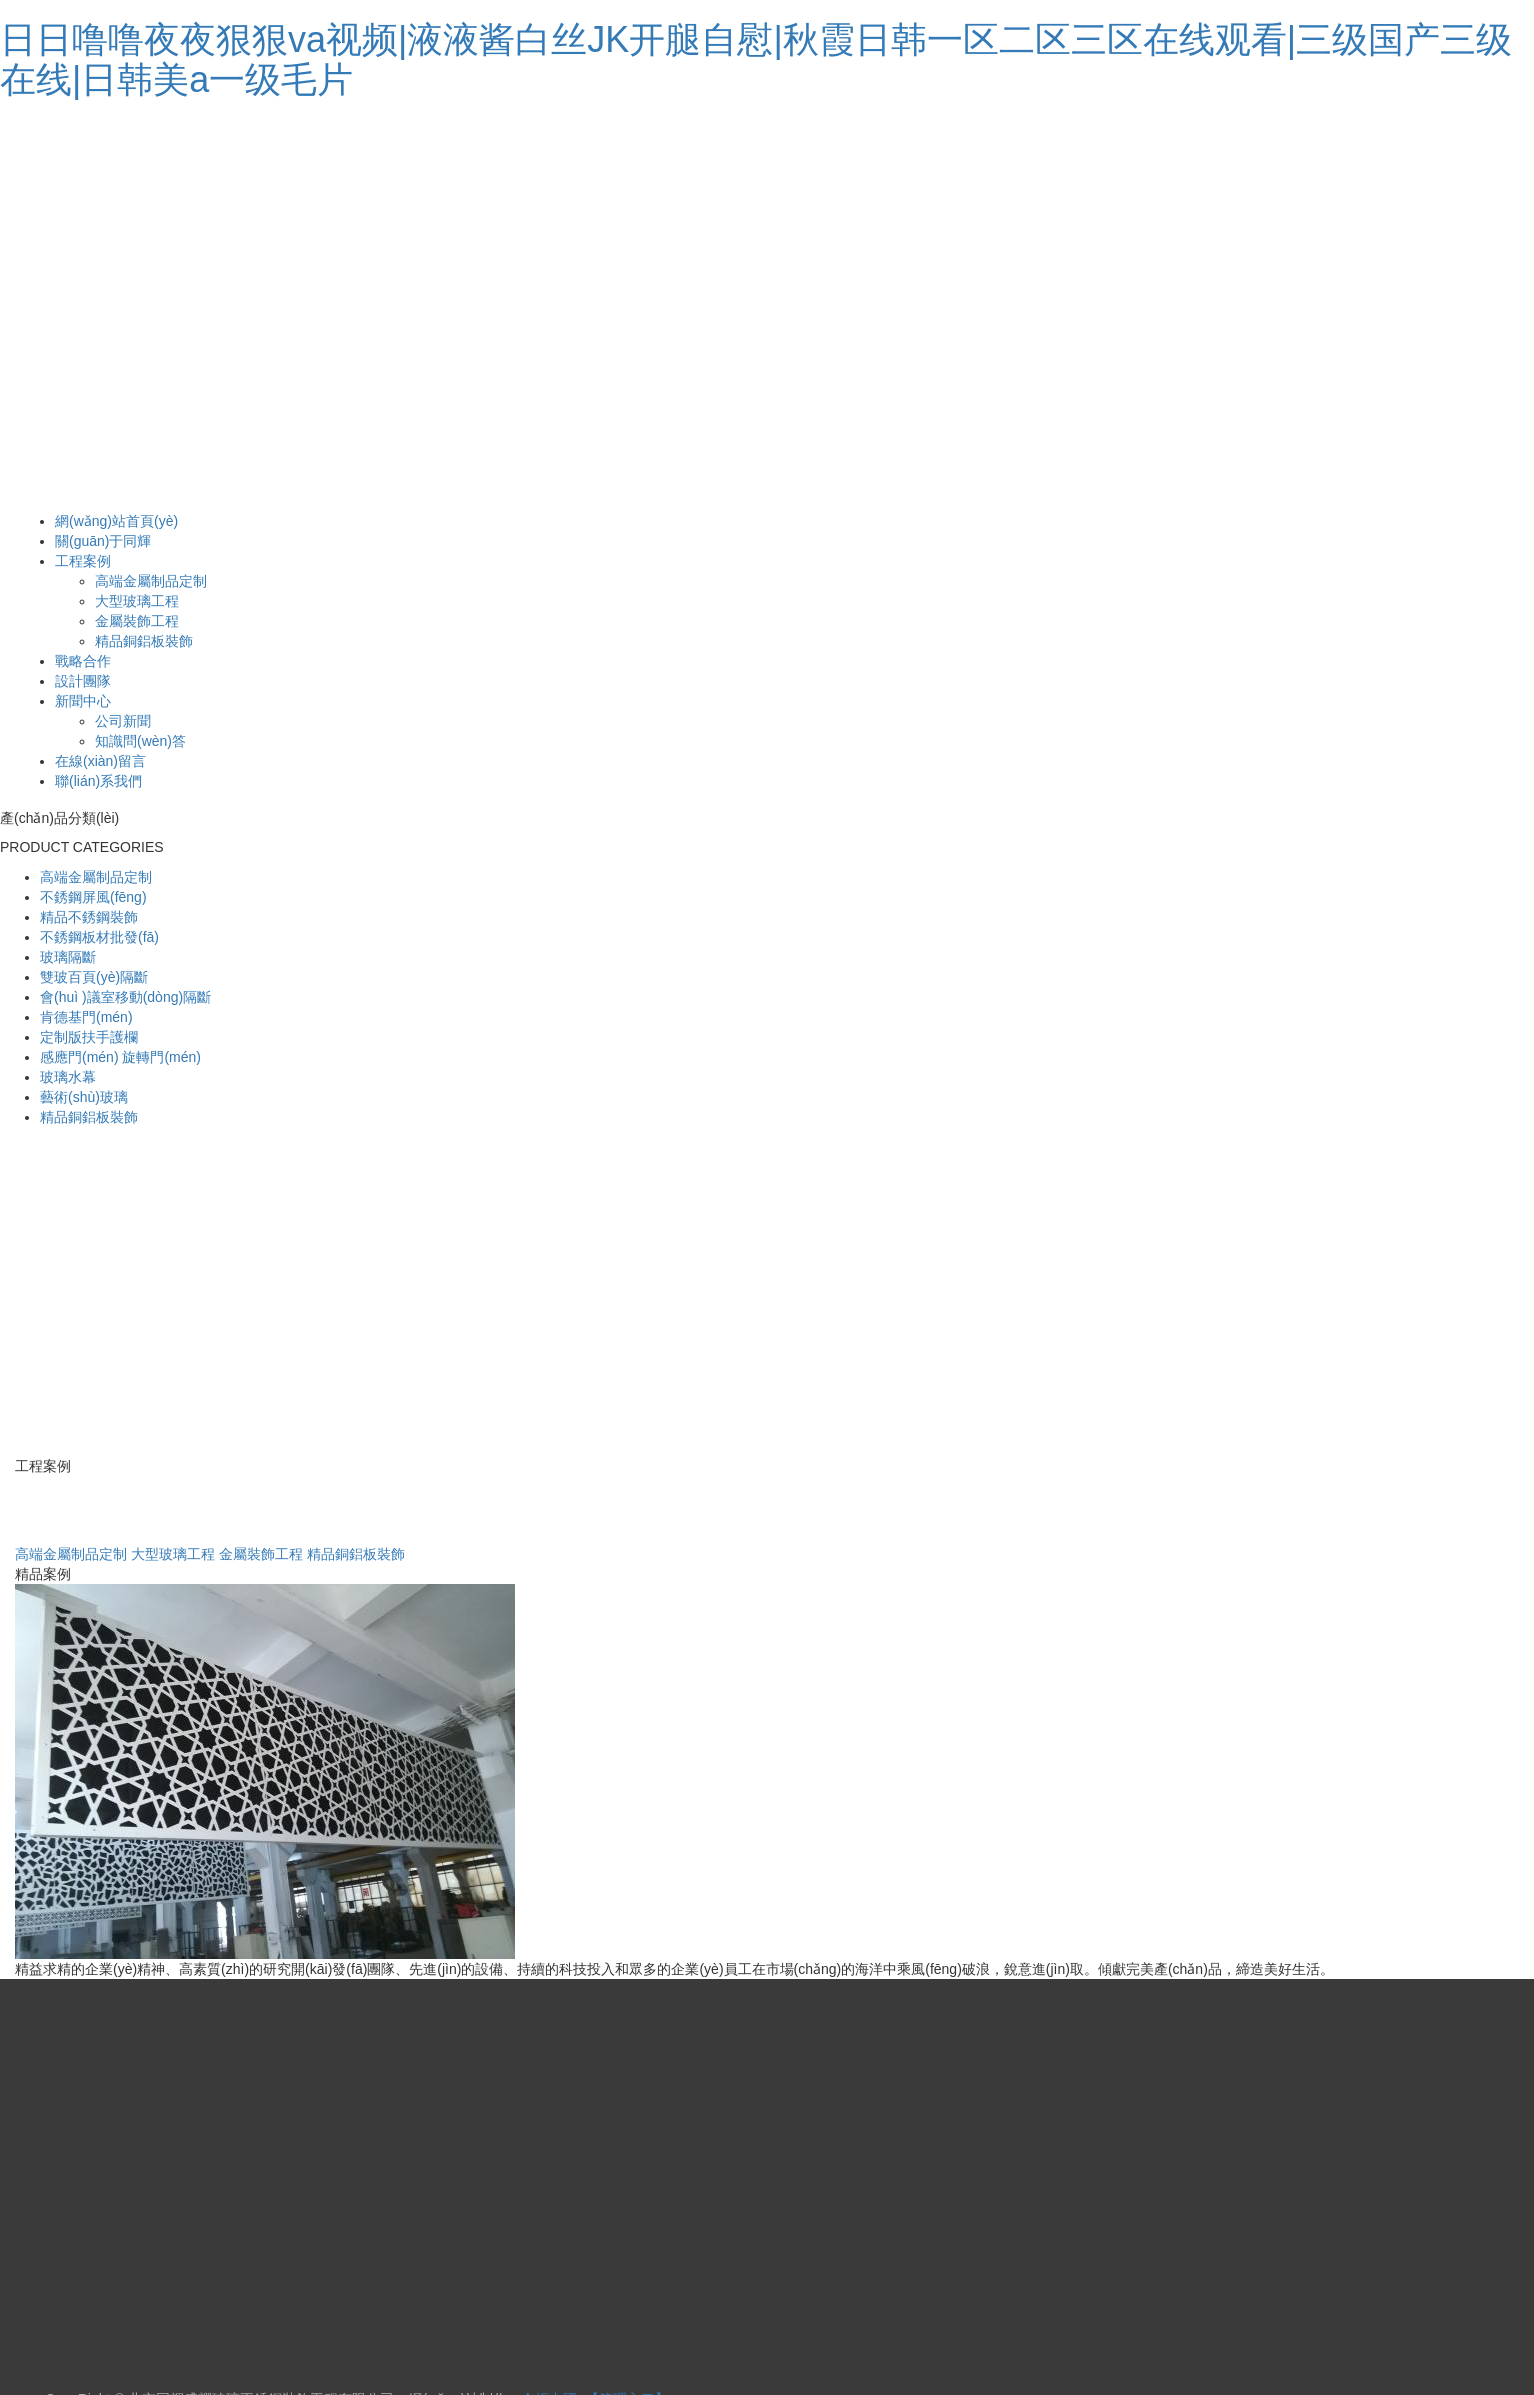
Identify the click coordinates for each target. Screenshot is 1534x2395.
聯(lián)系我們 (98, 781)
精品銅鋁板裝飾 (144, 641)
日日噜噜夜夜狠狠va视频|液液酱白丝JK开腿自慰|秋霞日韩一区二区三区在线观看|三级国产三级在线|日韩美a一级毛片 (756, 59)
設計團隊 (83, 681)
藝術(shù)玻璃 (84, 1097)
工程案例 (83, 561)
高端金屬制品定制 (151, 581)
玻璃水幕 (68, 1077)
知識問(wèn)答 (140, 741)
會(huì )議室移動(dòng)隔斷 (125, 997)
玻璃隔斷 (68, 957)
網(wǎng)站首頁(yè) (116, 521)
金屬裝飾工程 (137, 621)
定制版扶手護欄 (89, 1037)
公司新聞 (123, 721)
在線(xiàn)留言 (100, 761)
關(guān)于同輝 (103, 541)
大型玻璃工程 (137, 601)
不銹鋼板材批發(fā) (99, 937)
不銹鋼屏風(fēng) (93, 897)
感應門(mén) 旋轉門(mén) (120, 1057)
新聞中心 (83, 701)
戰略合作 (83, 661)
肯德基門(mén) (86, 1017)
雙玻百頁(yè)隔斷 (94, 977)
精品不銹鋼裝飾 (89, 917)
